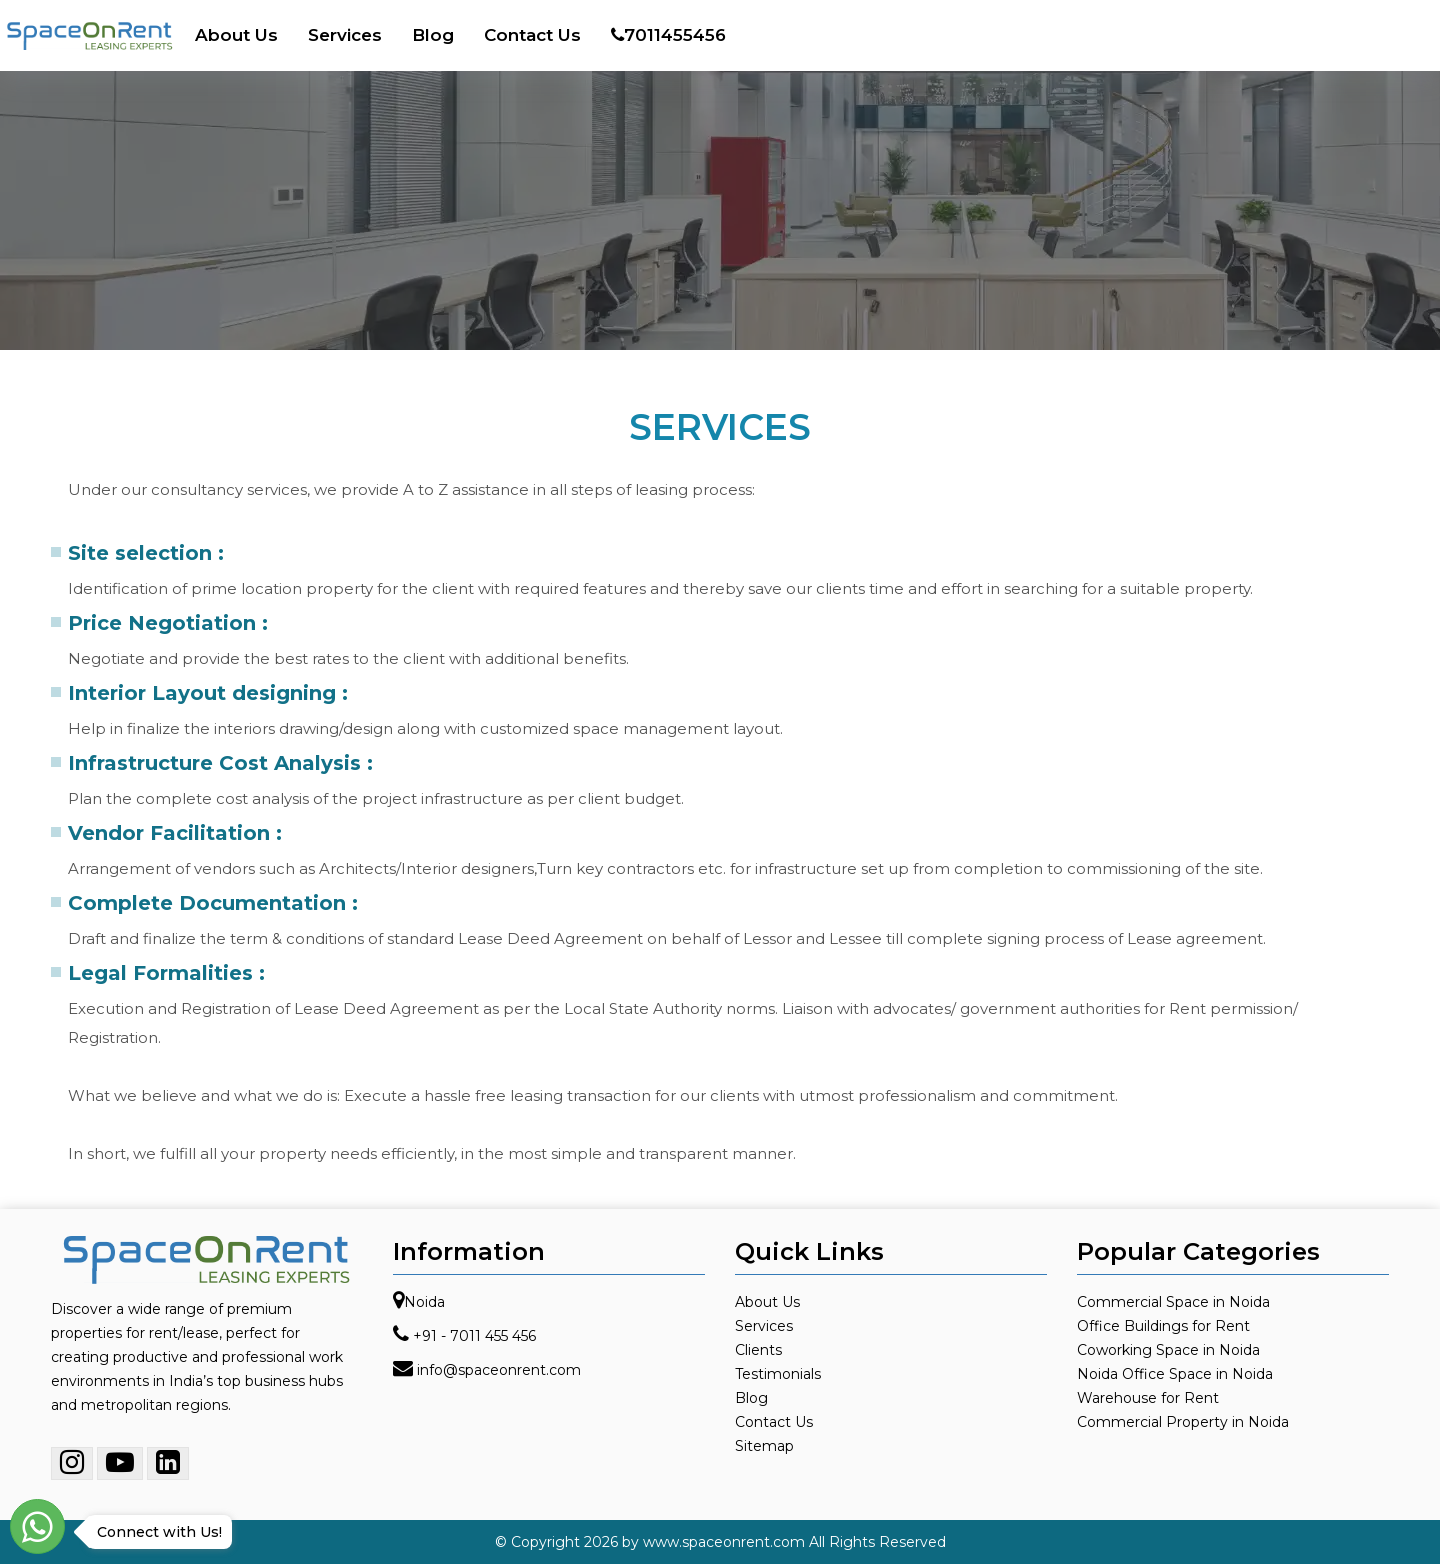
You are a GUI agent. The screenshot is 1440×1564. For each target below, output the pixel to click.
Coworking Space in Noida (1168, 1350)
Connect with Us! (154, 1532)
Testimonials (778, 1374)
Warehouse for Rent (1148, 1398)
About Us (236, 35)
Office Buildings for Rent (1163, 1326)
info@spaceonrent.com (499, 1370)
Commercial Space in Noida (1173, 1302)
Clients (758, 1350)
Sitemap (764, 1446)
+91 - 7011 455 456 (474, 1336)
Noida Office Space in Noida (1175, 1374)
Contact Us (532, 35)
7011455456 (668, 35)
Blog (433, 35)
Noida (424, 1302)
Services (345, 35)
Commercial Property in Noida (1183, 1422)
